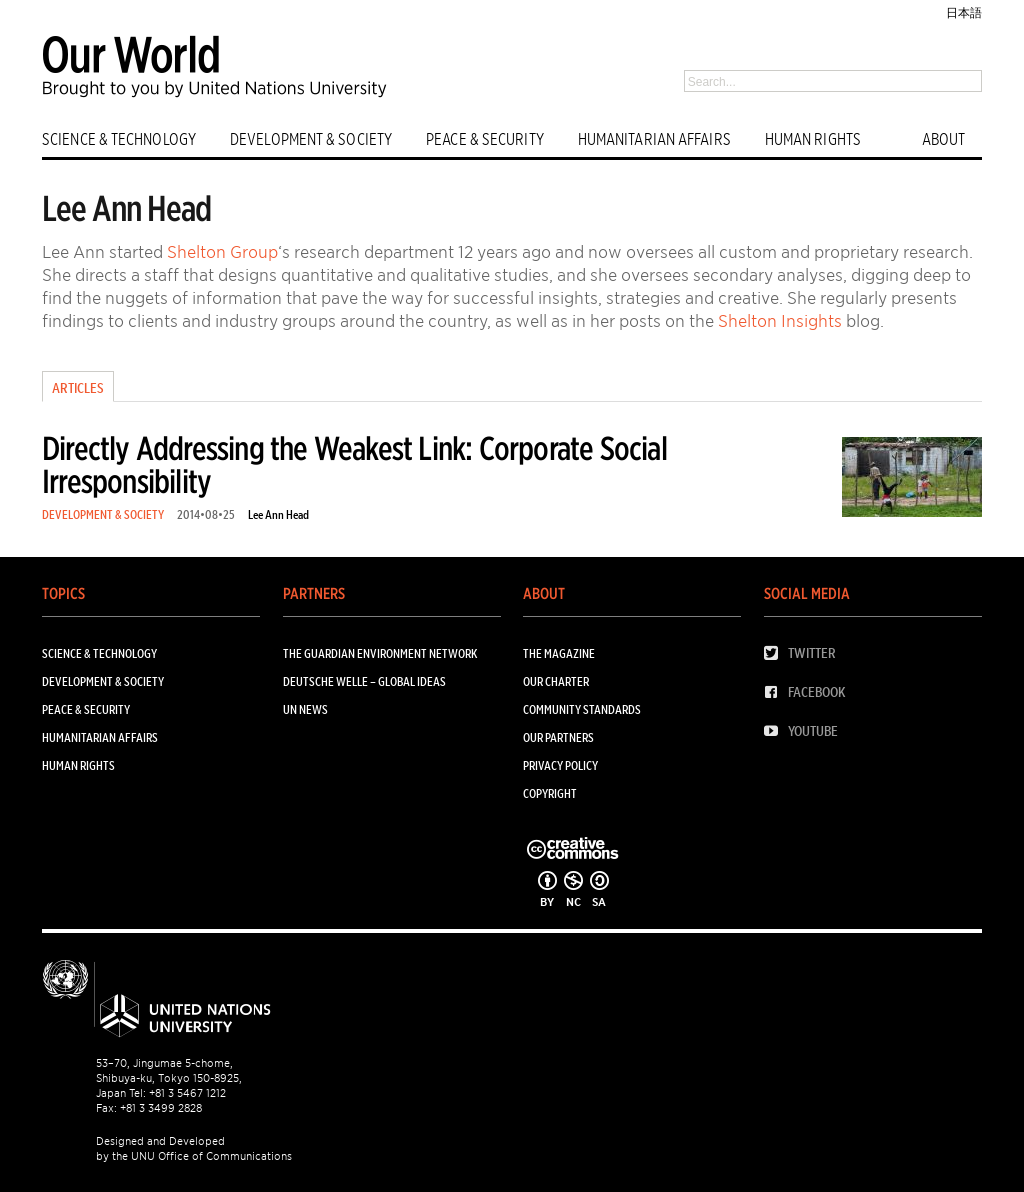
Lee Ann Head (278, 514)
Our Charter (556, 681)
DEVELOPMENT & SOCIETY (311, 139)
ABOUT (944, 139)
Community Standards (582, 709)
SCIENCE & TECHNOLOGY (119, 139)
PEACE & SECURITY (485, 139)
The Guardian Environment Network (380, 653)
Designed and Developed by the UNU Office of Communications (194, 1148)
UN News (305, 709)
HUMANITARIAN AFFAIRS (654, 139)
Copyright (550, 793)
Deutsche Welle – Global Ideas (364, 681)
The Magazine (559, 653)
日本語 (964, 12)
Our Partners (558, 737)
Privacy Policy (560, 765)
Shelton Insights (780, 321)
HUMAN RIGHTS (813, 139)
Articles (78, 388)
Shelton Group (222, 252)
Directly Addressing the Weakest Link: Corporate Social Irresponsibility (354, 465)
